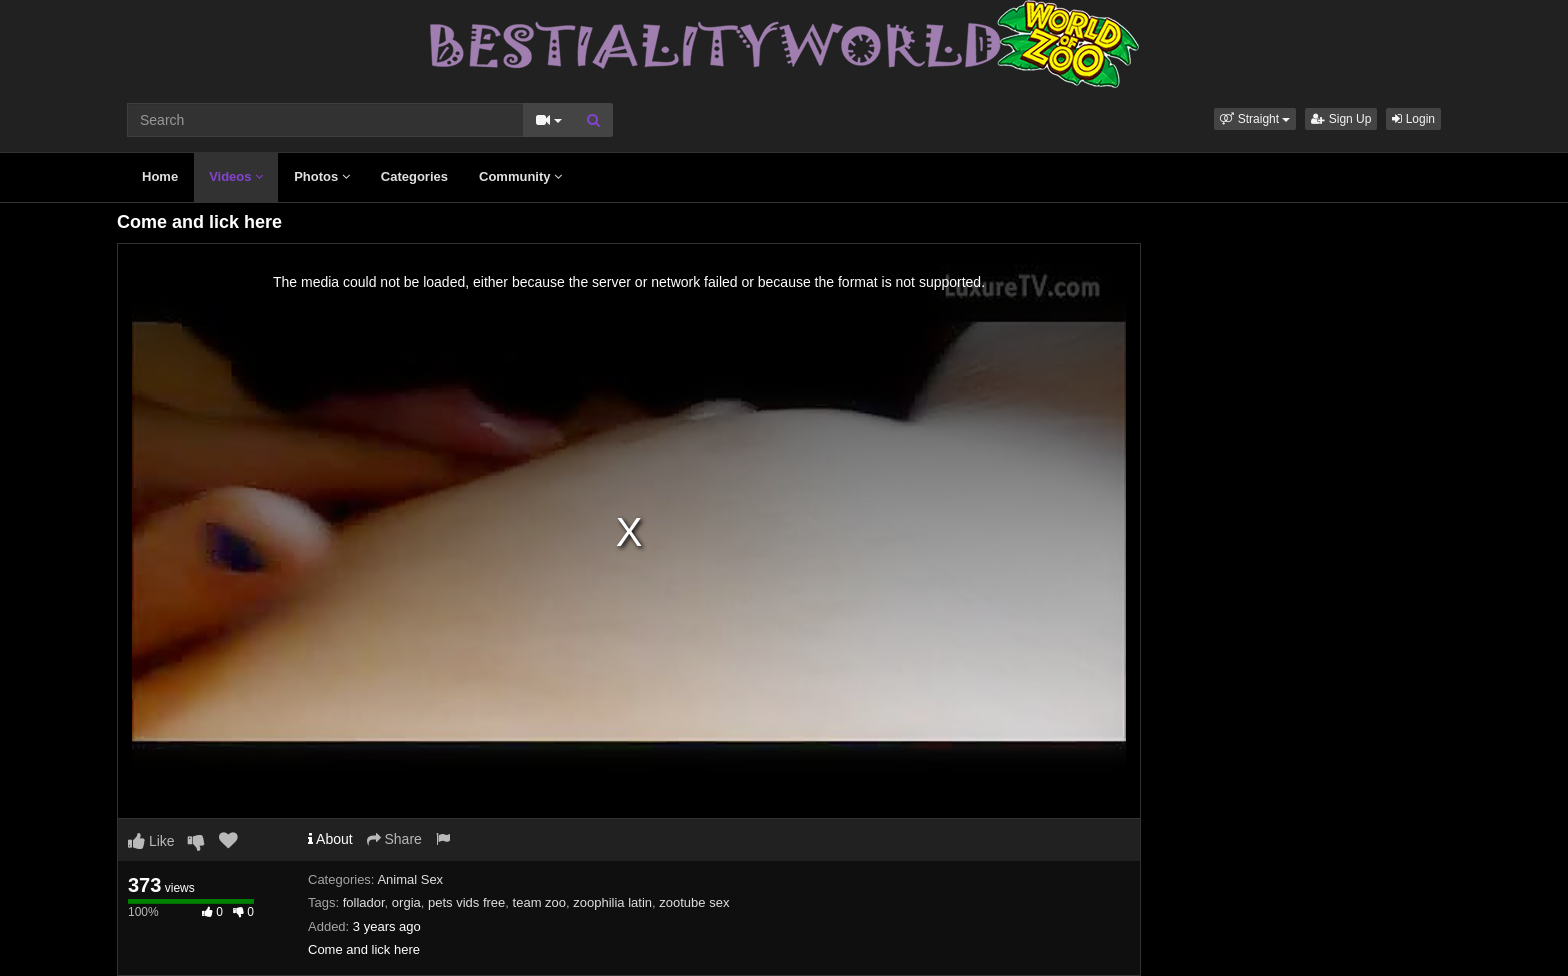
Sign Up (1341, 119)
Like (151, 841)
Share (394, 839)
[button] (1255, 119)
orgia (406, 902)
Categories (414, 176)
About (330, 839)
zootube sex (694, 902)
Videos (236, 176)
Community (520, 176)
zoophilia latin (612, 902)
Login (1413, 119)
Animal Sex (410, 879)
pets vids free (466, 902)
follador (364, 902)
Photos (322, 176)
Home (160, 176)
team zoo (539, 902)
